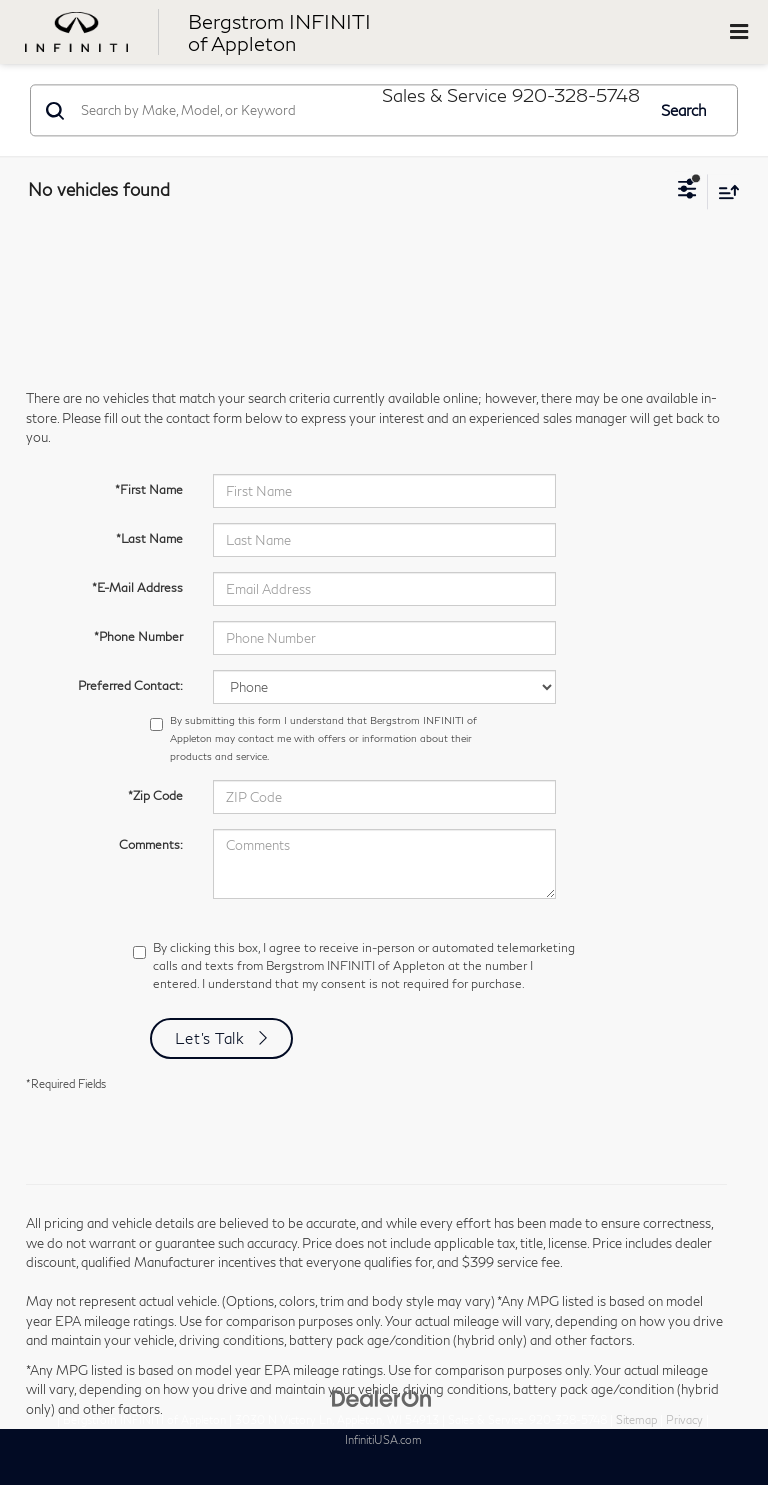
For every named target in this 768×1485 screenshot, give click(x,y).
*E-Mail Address (137, 587)
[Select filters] (687, 191)
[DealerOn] (382, 1397)
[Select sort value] (724, 191)
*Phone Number (138, 636)
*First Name (149, 489)
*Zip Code (155, 795)
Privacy (684, 1419)
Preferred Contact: (130, 685)
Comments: (151, 844)
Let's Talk (210, 1038)
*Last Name (149, 538)
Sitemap (636, 1419)
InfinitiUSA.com (383, 1439)
